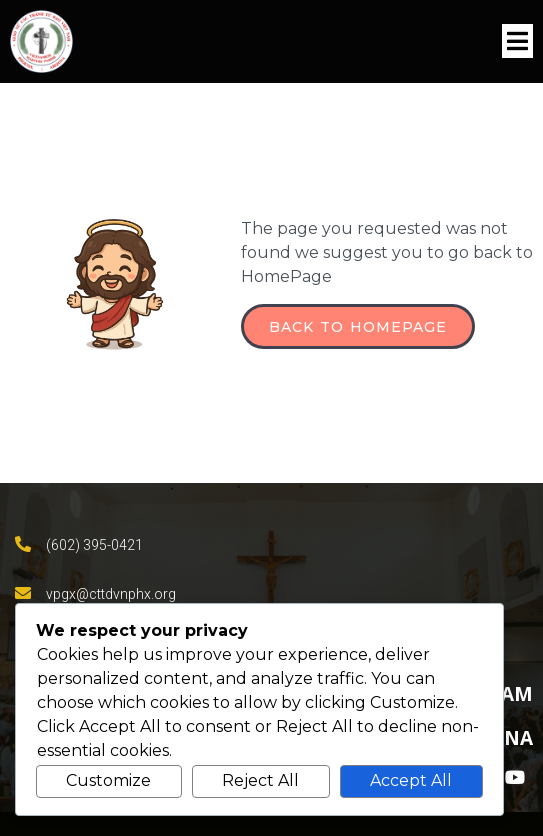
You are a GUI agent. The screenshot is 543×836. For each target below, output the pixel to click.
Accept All (411, 780)
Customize (108, 780)
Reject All (260, 780)
